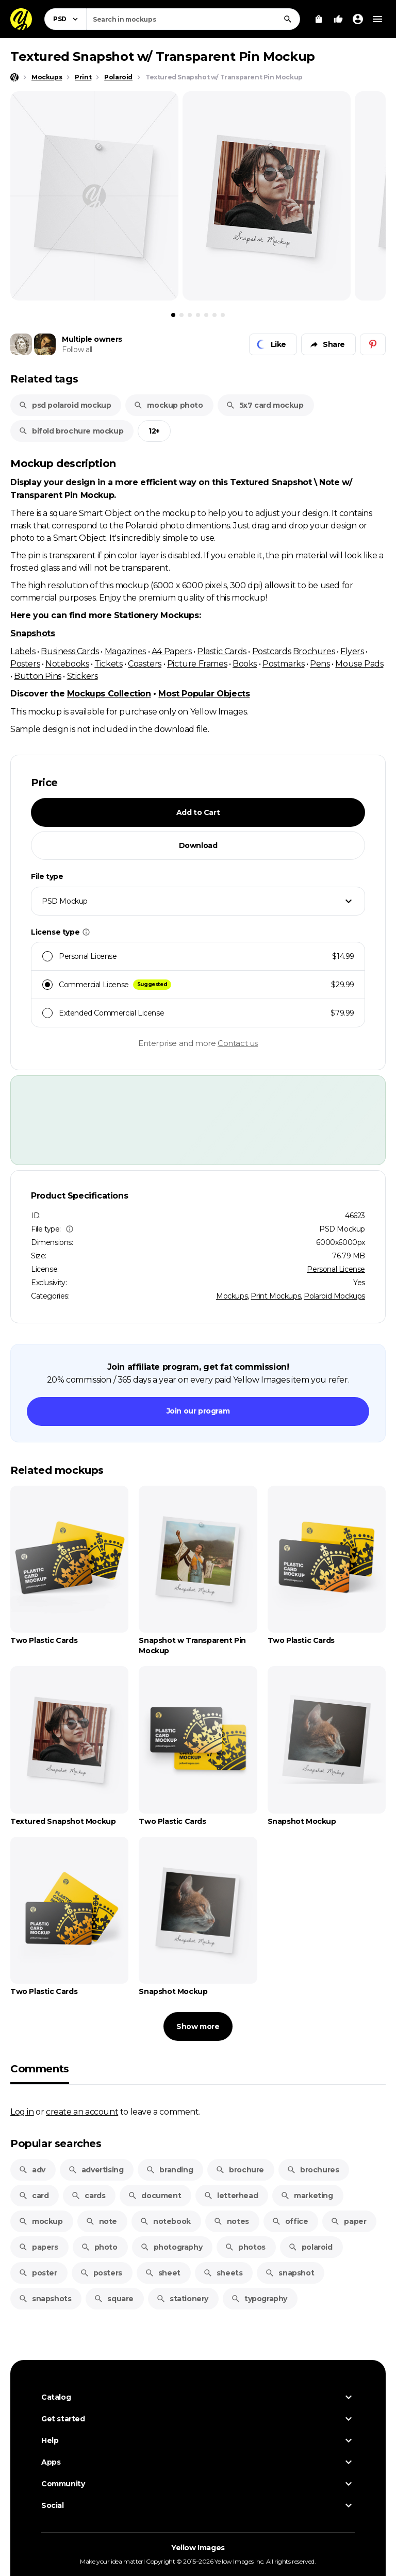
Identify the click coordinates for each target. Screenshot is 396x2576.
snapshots (45, 2298)
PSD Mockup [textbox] (65, 901)
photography (171, 2247)
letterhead (231, 2195)
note (101, 2221)
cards (88, 2195)
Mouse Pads (359, 663)
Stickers (82, 676)
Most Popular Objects (204, 694)
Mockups (232, 1296)
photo (99, 2247)
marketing (306, 2195)
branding (169, 2169)
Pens (319, 663)
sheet (162, 2273)
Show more (197, 2026)
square (114, 2298)
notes (231, 2221)
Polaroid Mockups (334, 1296)
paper (348, 2221)
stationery (182, 2298)
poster (38, 2273)
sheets (223, 2273)
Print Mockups (276, 1296)
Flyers (352, 651)
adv (32, 2169)
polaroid (310, 2247)
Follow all (77, 349)
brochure (240, 2169)
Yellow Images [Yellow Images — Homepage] (198, 2547)
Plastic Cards (221, 651)
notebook (165, 2221)
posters (101, 2273)
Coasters (144, 663)
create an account (82, 2111)
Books (245, 663)
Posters (25, 663)
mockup (41, 2221)
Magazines (125, 651)
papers (38, 2247)
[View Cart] (318, 19)
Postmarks (283, 663)
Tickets (108, 663)
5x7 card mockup (265, 405)
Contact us (238, 1043)
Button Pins (37, 676)
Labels (23, 651)
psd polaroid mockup (65, 405)
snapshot (289, 2273)
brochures (313, 2169)
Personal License (336, 1269)
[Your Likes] (338, 19)
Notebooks (67, 663)
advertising (96, 2169)
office (290, 2221)
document (154, 2195)
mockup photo (168, 405)
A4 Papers (171, 651)
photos (245, 2247)
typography (259, 2298)
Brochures (314, 651)
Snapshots (32, 633)
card (33, 2195)
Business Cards (69, 651)
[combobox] (193, 19)
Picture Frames (197, 663)
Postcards (271, 651)
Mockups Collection (109, 694)
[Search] (288, 19)
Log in (22, 2111)
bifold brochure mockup (71, 431)
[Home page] (14, 77)
